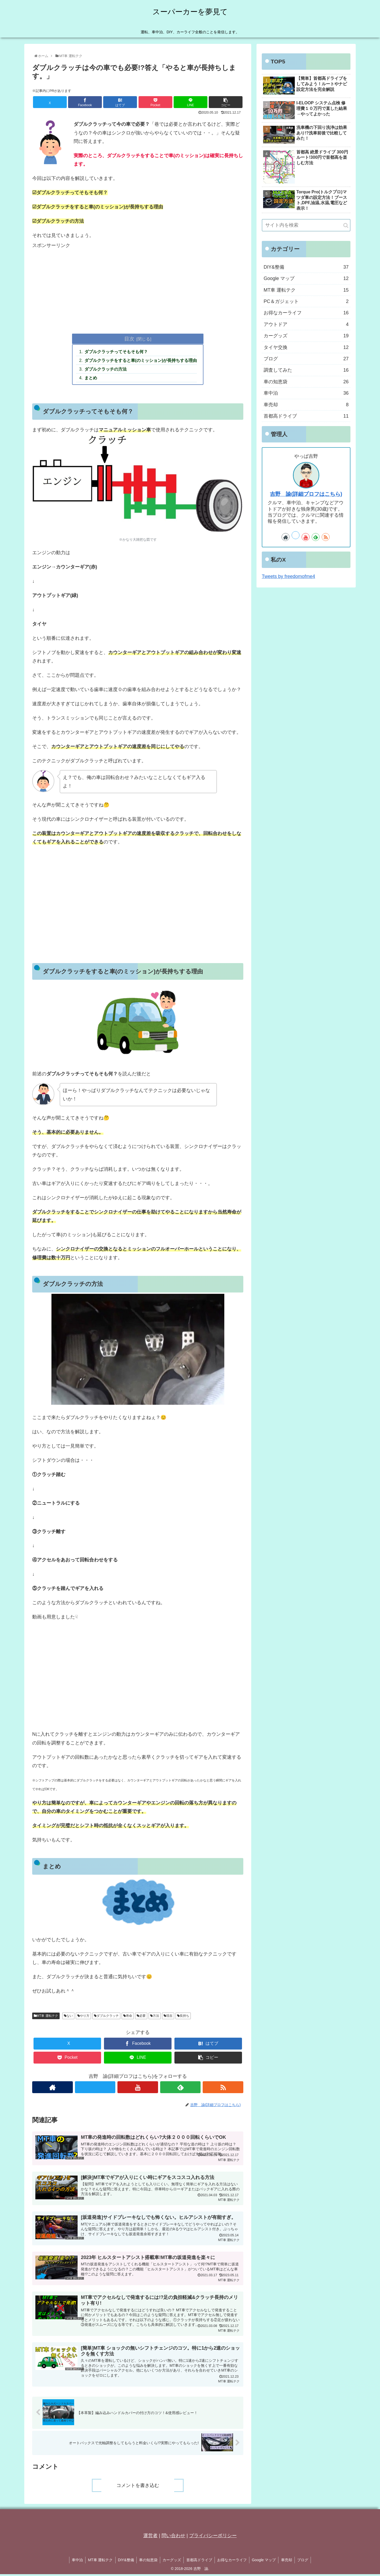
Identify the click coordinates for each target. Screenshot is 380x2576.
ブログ (304, 2562)
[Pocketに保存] (155, 102)
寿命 (127, 2016)
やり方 (83, 2016)
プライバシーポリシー (213, 2537)
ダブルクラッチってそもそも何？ (116, 351)
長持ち (183, 2016)
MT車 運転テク (46, 2016)
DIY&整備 (125, 2562)
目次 (129, 339)
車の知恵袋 (147, 2562)
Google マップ (265, 2562)
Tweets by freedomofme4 (288, 576)
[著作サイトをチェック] (52, 2088)
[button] (226, 102)
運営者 (150, 2537)
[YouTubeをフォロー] (137, 2088)
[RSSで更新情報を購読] (223, 2088)
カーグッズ (171, 2562)
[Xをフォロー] (95, 2088)
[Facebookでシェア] (85, 102)
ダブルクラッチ (106, 2016)
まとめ (90, 378)
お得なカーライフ (232, 2562)
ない (68, 2016)
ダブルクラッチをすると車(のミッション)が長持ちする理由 (140, 360)
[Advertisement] (137, 287)
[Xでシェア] (50, 102)
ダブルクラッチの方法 (105, 369)
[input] (306, 225)
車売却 (287, 2562)
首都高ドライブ (199, 2562)
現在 (168, 2016)
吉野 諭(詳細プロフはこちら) (306, 494)
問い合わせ (173, 2537)
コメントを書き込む (137, 2487)
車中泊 (75, 2562)
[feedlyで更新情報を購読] (180, 2088)
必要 (141, 2016)
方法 (154, 2016)
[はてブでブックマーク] (120, 102)
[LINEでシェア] (190, 102)
